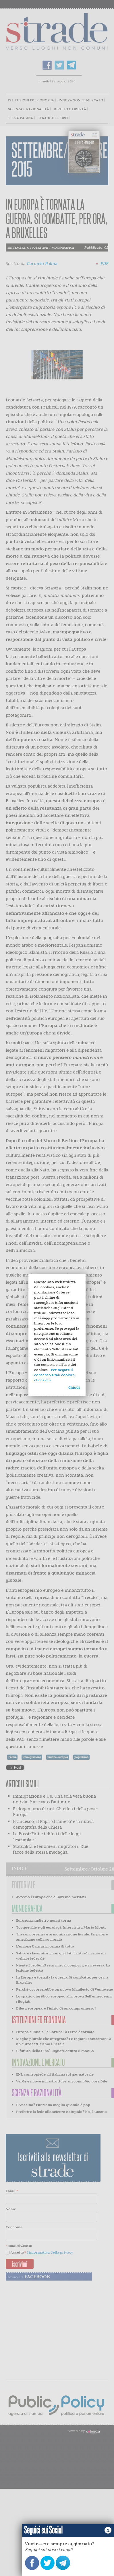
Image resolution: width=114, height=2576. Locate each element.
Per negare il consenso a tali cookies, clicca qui (55, 1374)
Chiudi (74, 1387)
